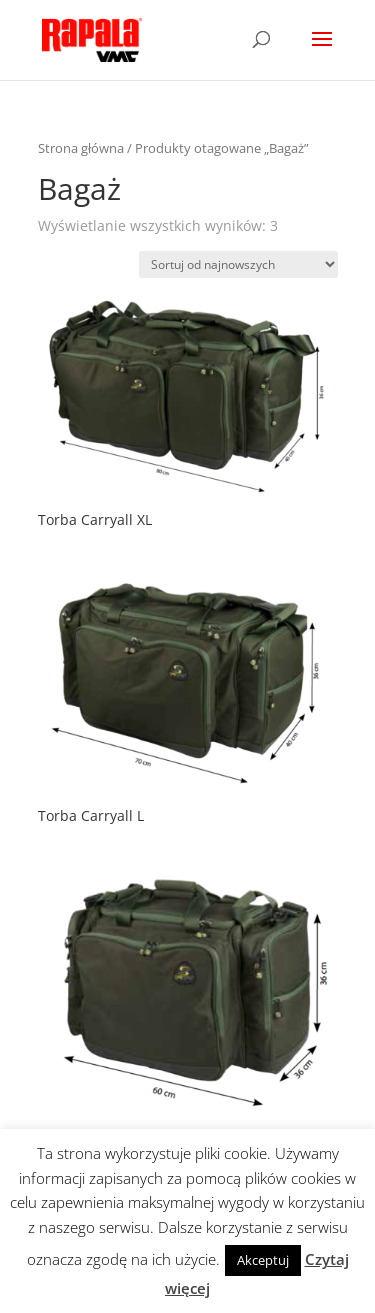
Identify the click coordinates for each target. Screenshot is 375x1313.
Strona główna (81, 148)
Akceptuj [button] (263, 1260)
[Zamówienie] (238, 264)
